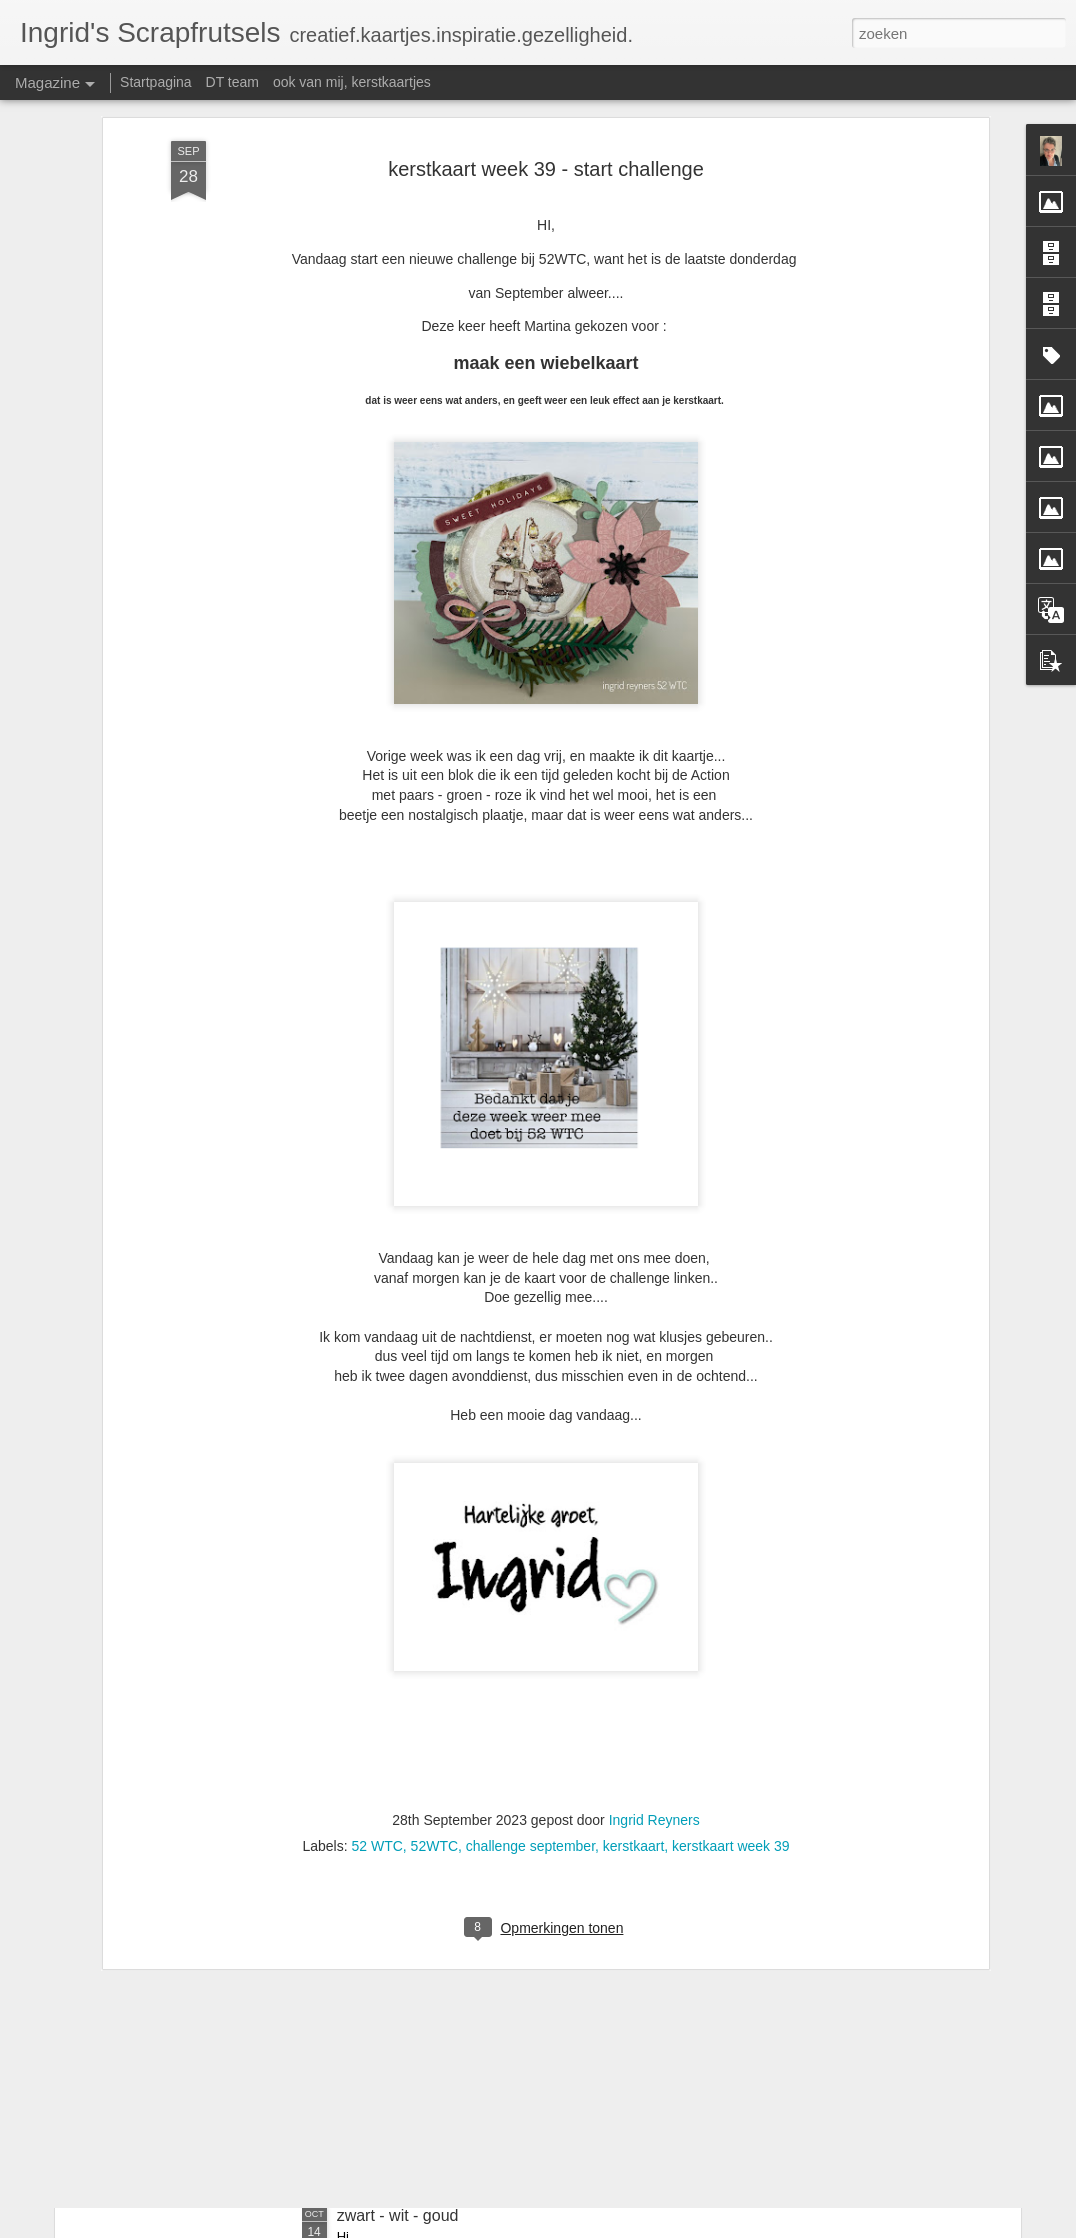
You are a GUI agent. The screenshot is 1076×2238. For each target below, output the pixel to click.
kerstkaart (633, 1635)
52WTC (434, 1635)
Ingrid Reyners (654, 1609)
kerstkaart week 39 (731, 1635)
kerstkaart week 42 (404, 1988)
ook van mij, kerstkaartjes (352, 82)
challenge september (530, 1635)
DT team (232, 82)
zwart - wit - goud (398, 2215)
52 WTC (376, 1635)
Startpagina (156, 82)
